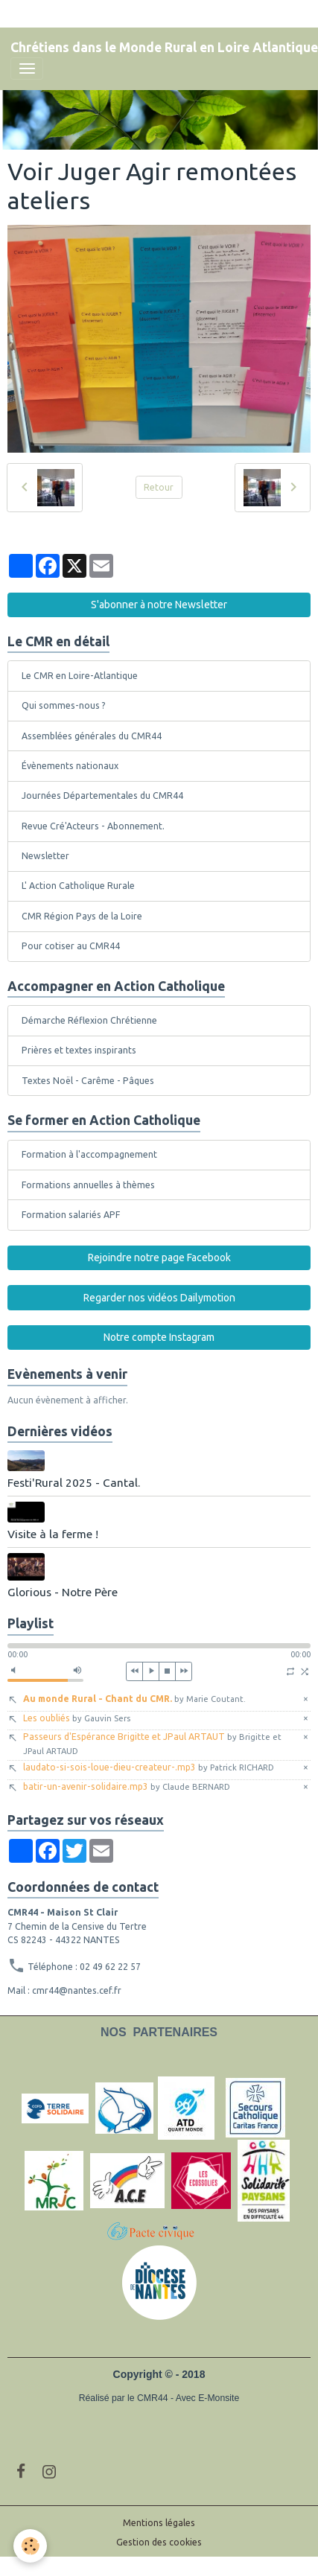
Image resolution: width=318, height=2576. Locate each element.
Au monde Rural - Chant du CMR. (134, 1698)
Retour (159, 487)
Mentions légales (159, 2523)
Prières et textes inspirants (79, 1050)
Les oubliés (76, 1718)
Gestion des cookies (159, 2542)
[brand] (164, 47)
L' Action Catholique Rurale (78, 885)
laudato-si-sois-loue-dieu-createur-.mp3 (148, 1767)
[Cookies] (30, 2546)
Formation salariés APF (71, 1215)
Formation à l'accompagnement (89, 1154)
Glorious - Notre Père (62, 1592)
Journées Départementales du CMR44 (102, 795)
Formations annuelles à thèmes (88, 1185)
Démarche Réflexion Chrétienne (89, 1020)
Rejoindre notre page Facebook (159, 1257)
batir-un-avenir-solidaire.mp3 (126, 1786)
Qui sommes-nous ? (64, 705)
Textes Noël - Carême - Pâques (88, 1080)
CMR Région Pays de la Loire (82, 916)
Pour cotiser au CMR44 (71, 946)
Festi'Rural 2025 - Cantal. (73, 1482)
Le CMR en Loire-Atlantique (80, 675)
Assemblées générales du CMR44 (92, 736)
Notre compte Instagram (159, 1337)
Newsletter (45, 856)
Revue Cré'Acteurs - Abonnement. (93, 826)
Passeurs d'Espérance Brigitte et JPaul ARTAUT (152, 1743)
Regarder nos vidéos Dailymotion (159, 1298)
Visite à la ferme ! (52, 1534)
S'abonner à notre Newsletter (159, 604)
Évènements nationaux (70, 766)
